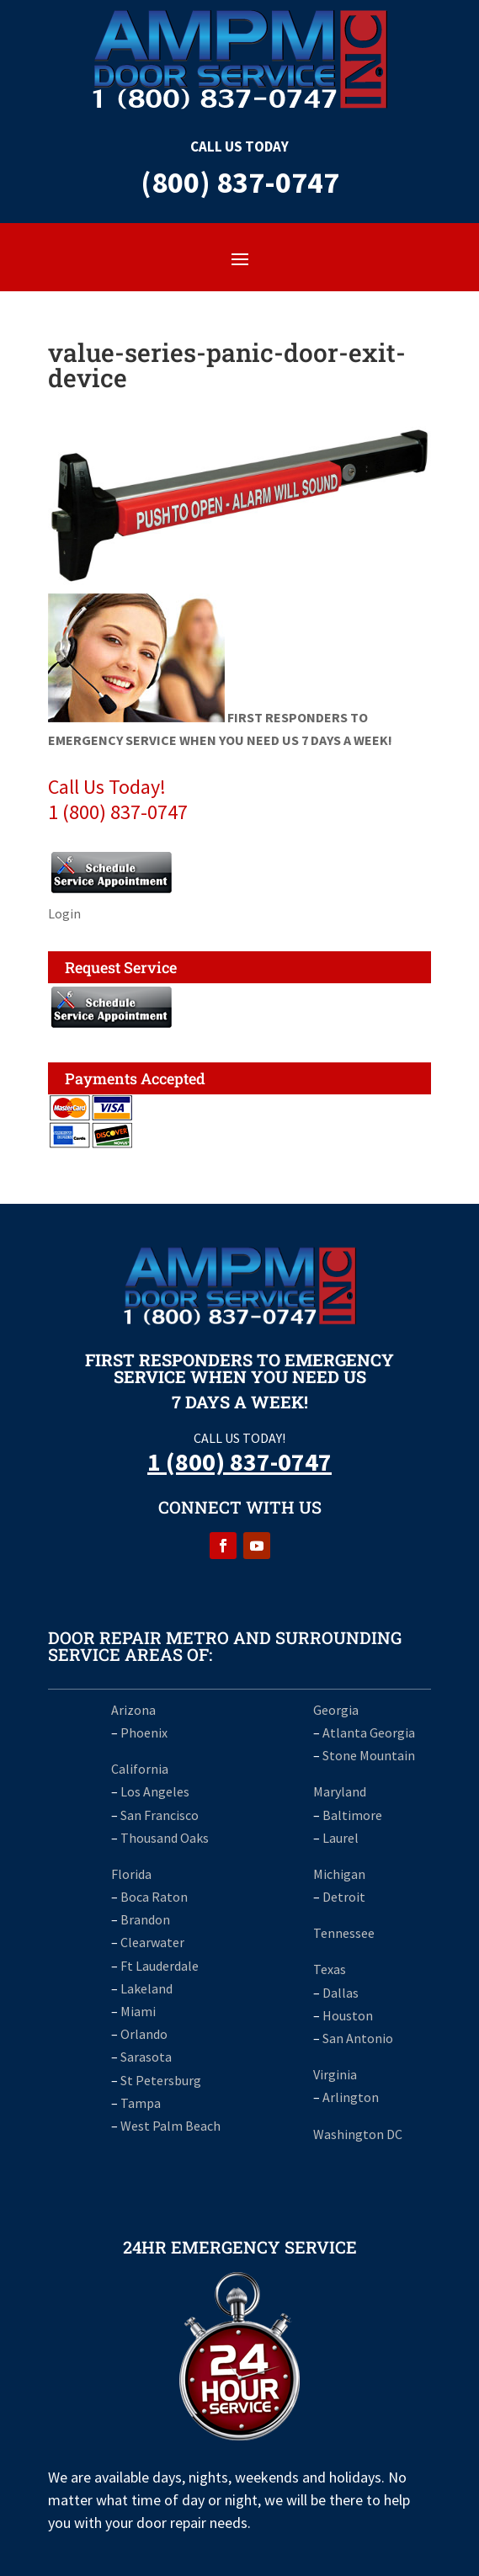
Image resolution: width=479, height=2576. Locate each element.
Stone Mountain (368, 1755)
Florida (131, 1873)
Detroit (343, 1896)
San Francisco (159, 1815)
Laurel (340, 1837)
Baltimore (352, 1815)
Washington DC (357, 2134)
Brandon (145, 1919)
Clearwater (152, 1942)
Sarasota (146, 2056)
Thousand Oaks (164, 1837)
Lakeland (146, 1988)
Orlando (144, 2033)
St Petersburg (160, 2080)
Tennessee (344, 1932)
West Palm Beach (170, 2125)
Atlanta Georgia (368, 1732)
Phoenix (144, 1732)
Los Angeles (154, 1791)
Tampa (140, 2102)
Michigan (339, 1873)
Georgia (336, 1709)
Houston (347, 2015)
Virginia (335, 2074)
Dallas (340, 1992)
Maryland (339, 1791)
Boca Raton (154, 1896)
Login (64, 913)
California (139, 1768)
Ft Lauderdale (158, 1965)
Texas (329, 1969)
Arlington (350, 2097)
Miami (138, 2011)
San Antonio (357, 2038)
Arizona (133, 1709)
